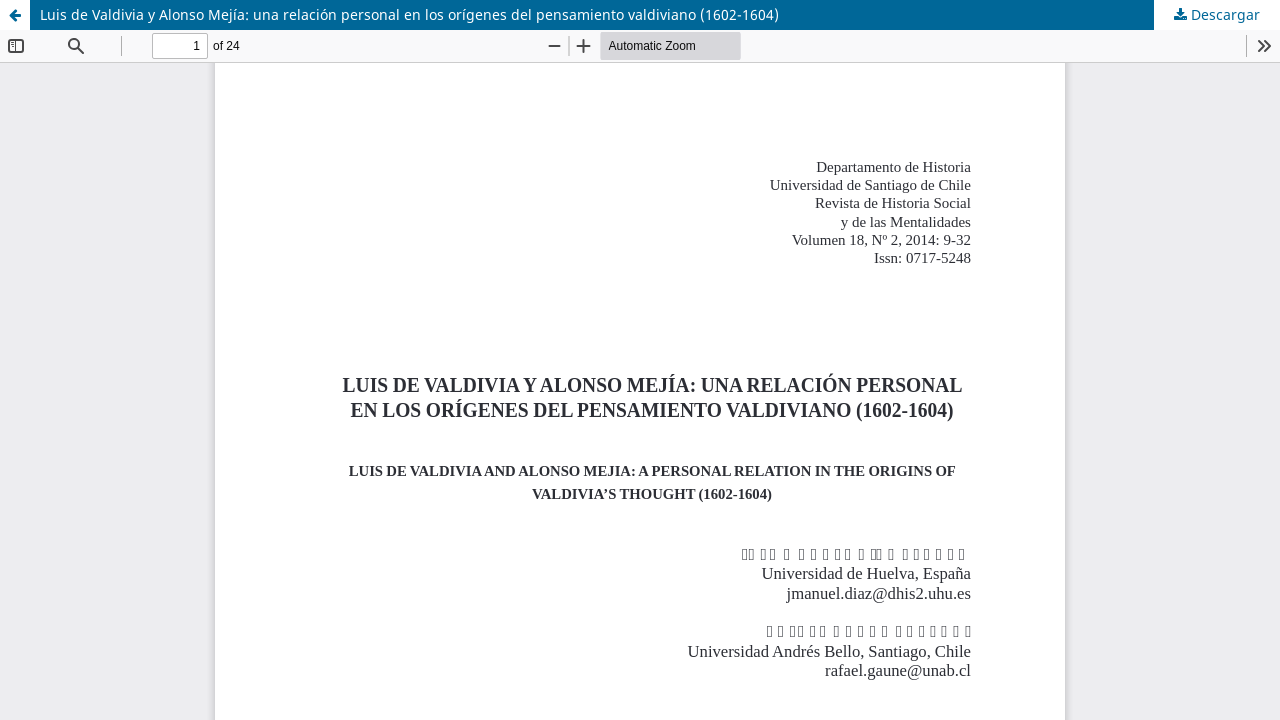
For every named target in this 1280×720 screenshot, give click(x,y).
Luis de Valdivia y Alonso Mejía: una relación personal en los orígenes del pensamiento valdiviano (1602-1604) (409, 14)
